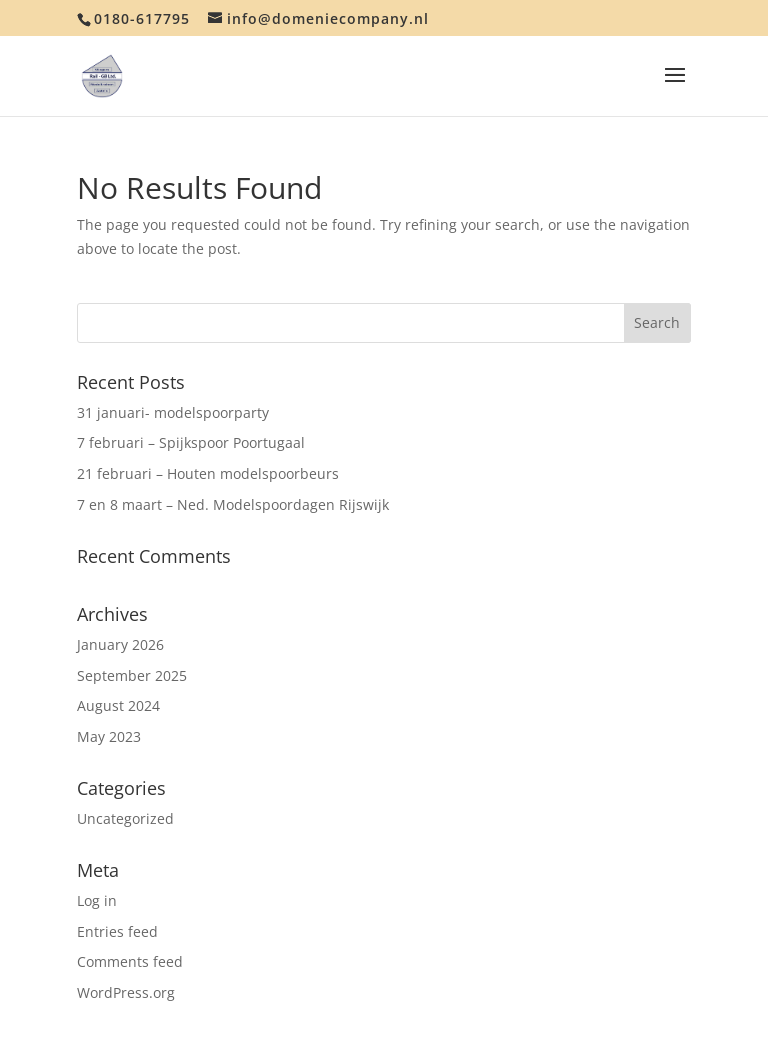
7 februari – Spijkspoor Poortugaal (191, 442)
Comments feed (130, 961)
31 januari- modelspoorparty (173, 412)
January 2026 (120, 644)
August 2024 (118, 705)
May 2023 (109, 736)
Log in (97, 900)
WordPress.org (126, 992)
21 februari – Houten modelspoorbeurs (208, 473)
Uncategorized (125, 818)
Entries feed (117, 931)
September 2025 (132, 675)
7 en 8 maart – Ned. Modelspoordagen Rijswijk (233, 504)
